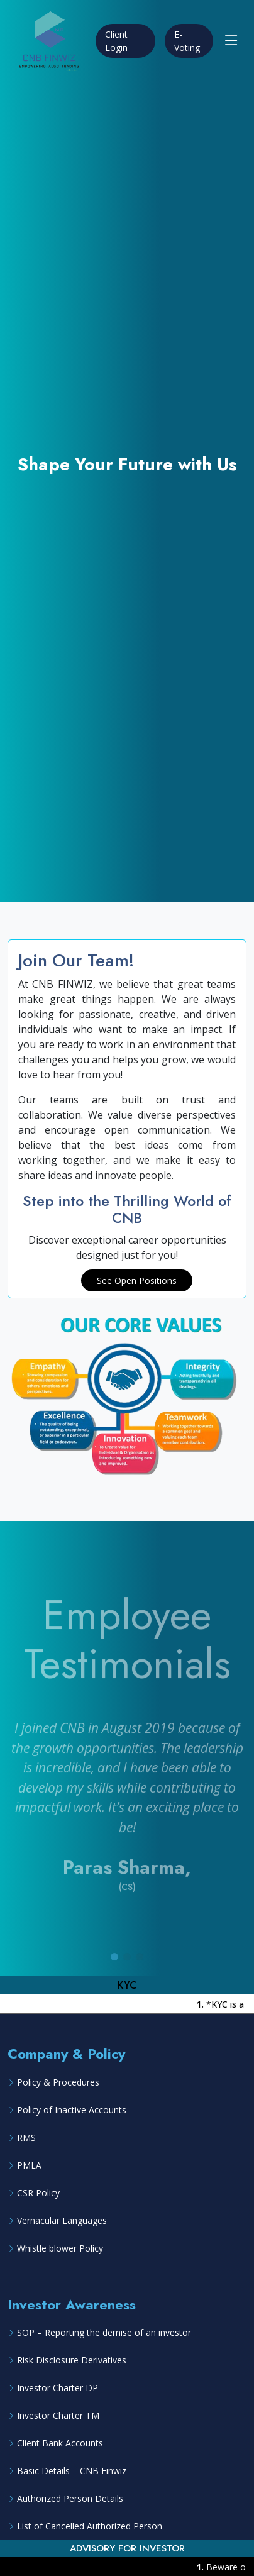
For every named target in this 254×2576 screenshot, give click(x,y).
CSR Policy (38, 2193)
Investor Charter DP (57, 2388)
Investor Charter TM (58, 2415)
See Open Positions (137, 1280)
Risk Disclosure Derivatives (71, 2360)
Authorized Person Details (70, 2498)
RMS (26, 2137)
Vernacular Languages (62, 2220)
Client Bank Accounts (60, 2443)
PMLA (29, 2165)
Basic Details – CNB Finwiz (71, 2471)
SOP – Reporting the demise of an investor (104, 2332)
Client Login (116, 40)
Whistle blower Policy (60, 2248)
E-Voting (187, 40)
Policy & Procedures (58, 2082)
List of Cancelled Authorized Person (89, 2526)
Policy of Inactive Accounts (71, 2110)
